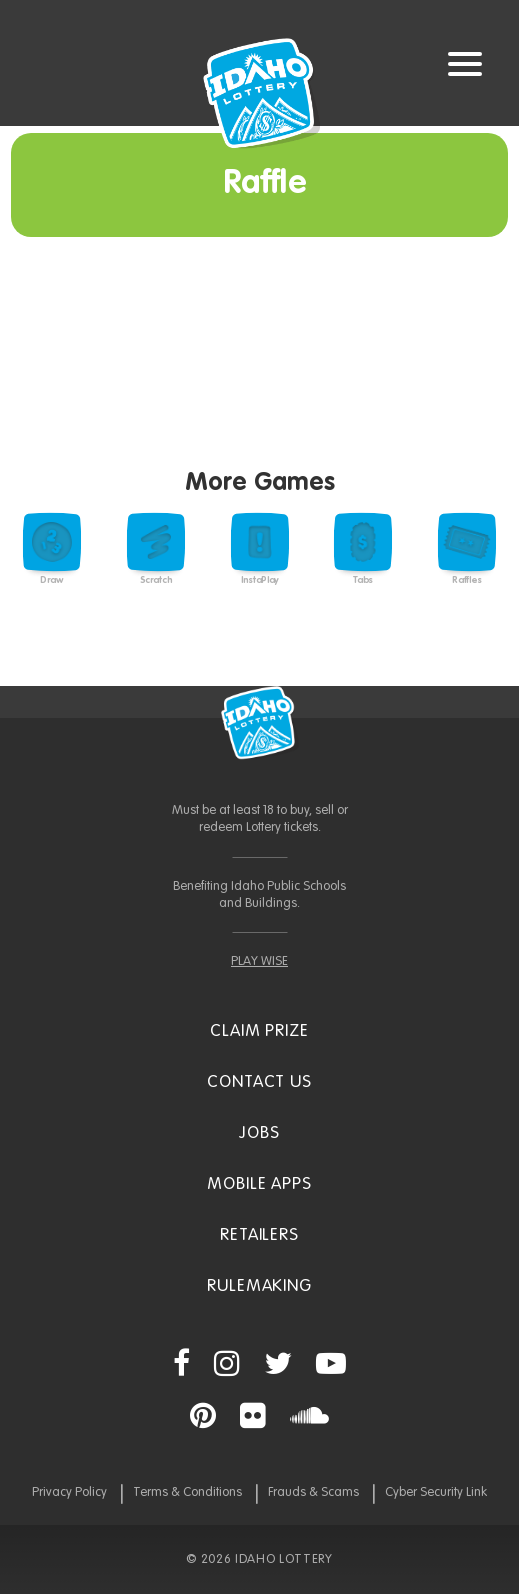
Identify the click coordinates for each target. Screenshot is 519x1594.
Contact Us (259, 1082)
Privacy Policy (69, 1492)
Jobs (259, 1133)
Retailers (259, 1235)
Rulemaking (259, 1286)
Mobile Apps (259, 1184)
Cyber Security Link (436, 1492)
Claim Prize (259, 1031)
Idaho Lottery (260, 723)
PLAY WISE (259, 961)
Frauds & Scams (313, 1492)
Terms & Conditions (187, 1492)
